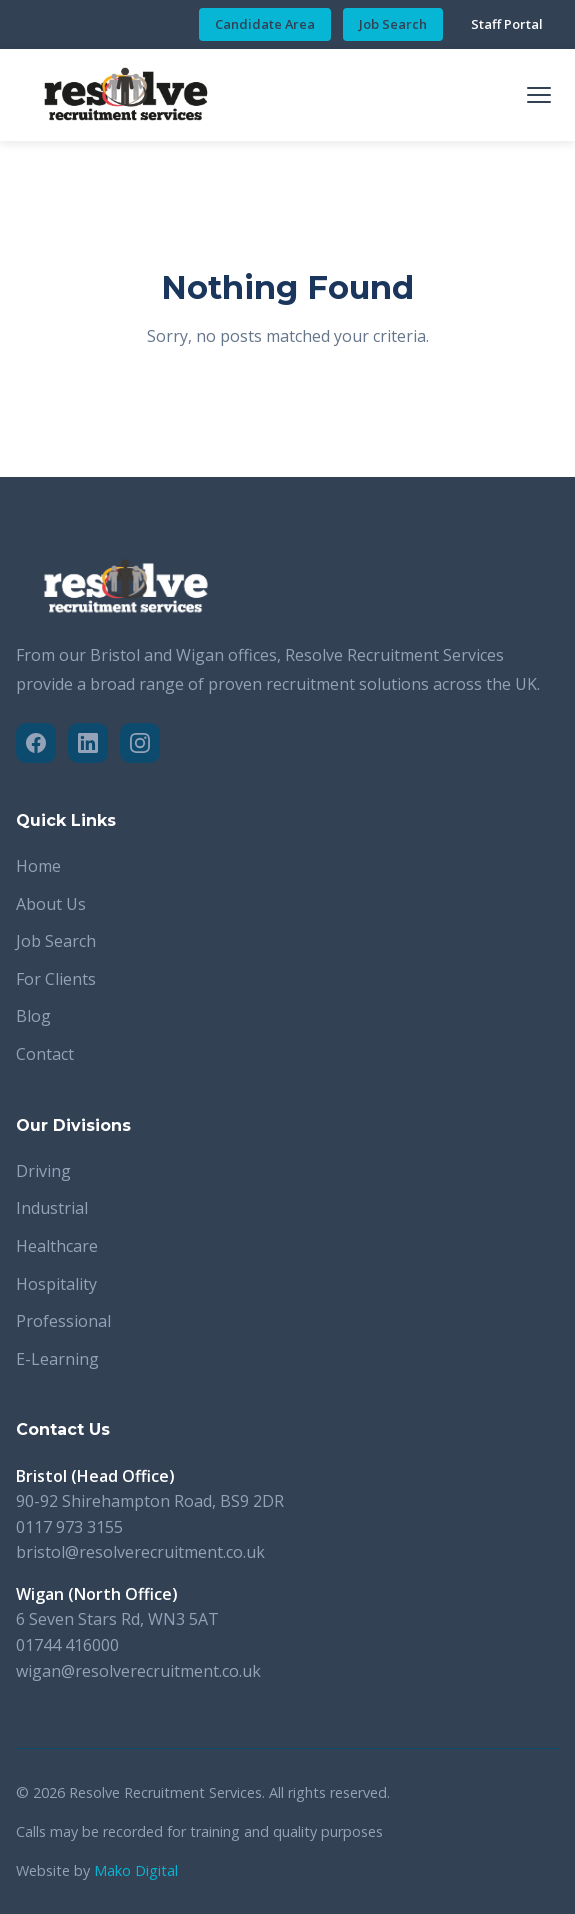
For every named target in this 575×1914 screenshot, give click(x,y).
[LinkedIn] (88, 743)
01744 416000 (67, 1645)
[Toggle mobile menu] (539, 95)
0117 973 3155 (69, 1527)
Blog (33, 1016)
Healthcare (57, 1246)
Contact (45, 1054)
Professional (63, 1321)
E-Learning (57, 1359)
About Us (51, 904)
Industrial (52, 1208)
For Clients (56, 979)
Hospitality (56, 1284)
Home (38, 866)
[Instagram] (140, 743)
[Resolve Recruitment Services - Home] (126, 95)
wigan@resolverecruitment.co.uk (138, 1671)
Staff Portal (507, 24)
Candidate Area (265, 24)
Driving (43, 1171)
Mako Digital (136, 1870)
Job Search (393, 24)
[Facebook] (36, 743)
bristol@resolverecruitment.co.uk (140, 1552)
